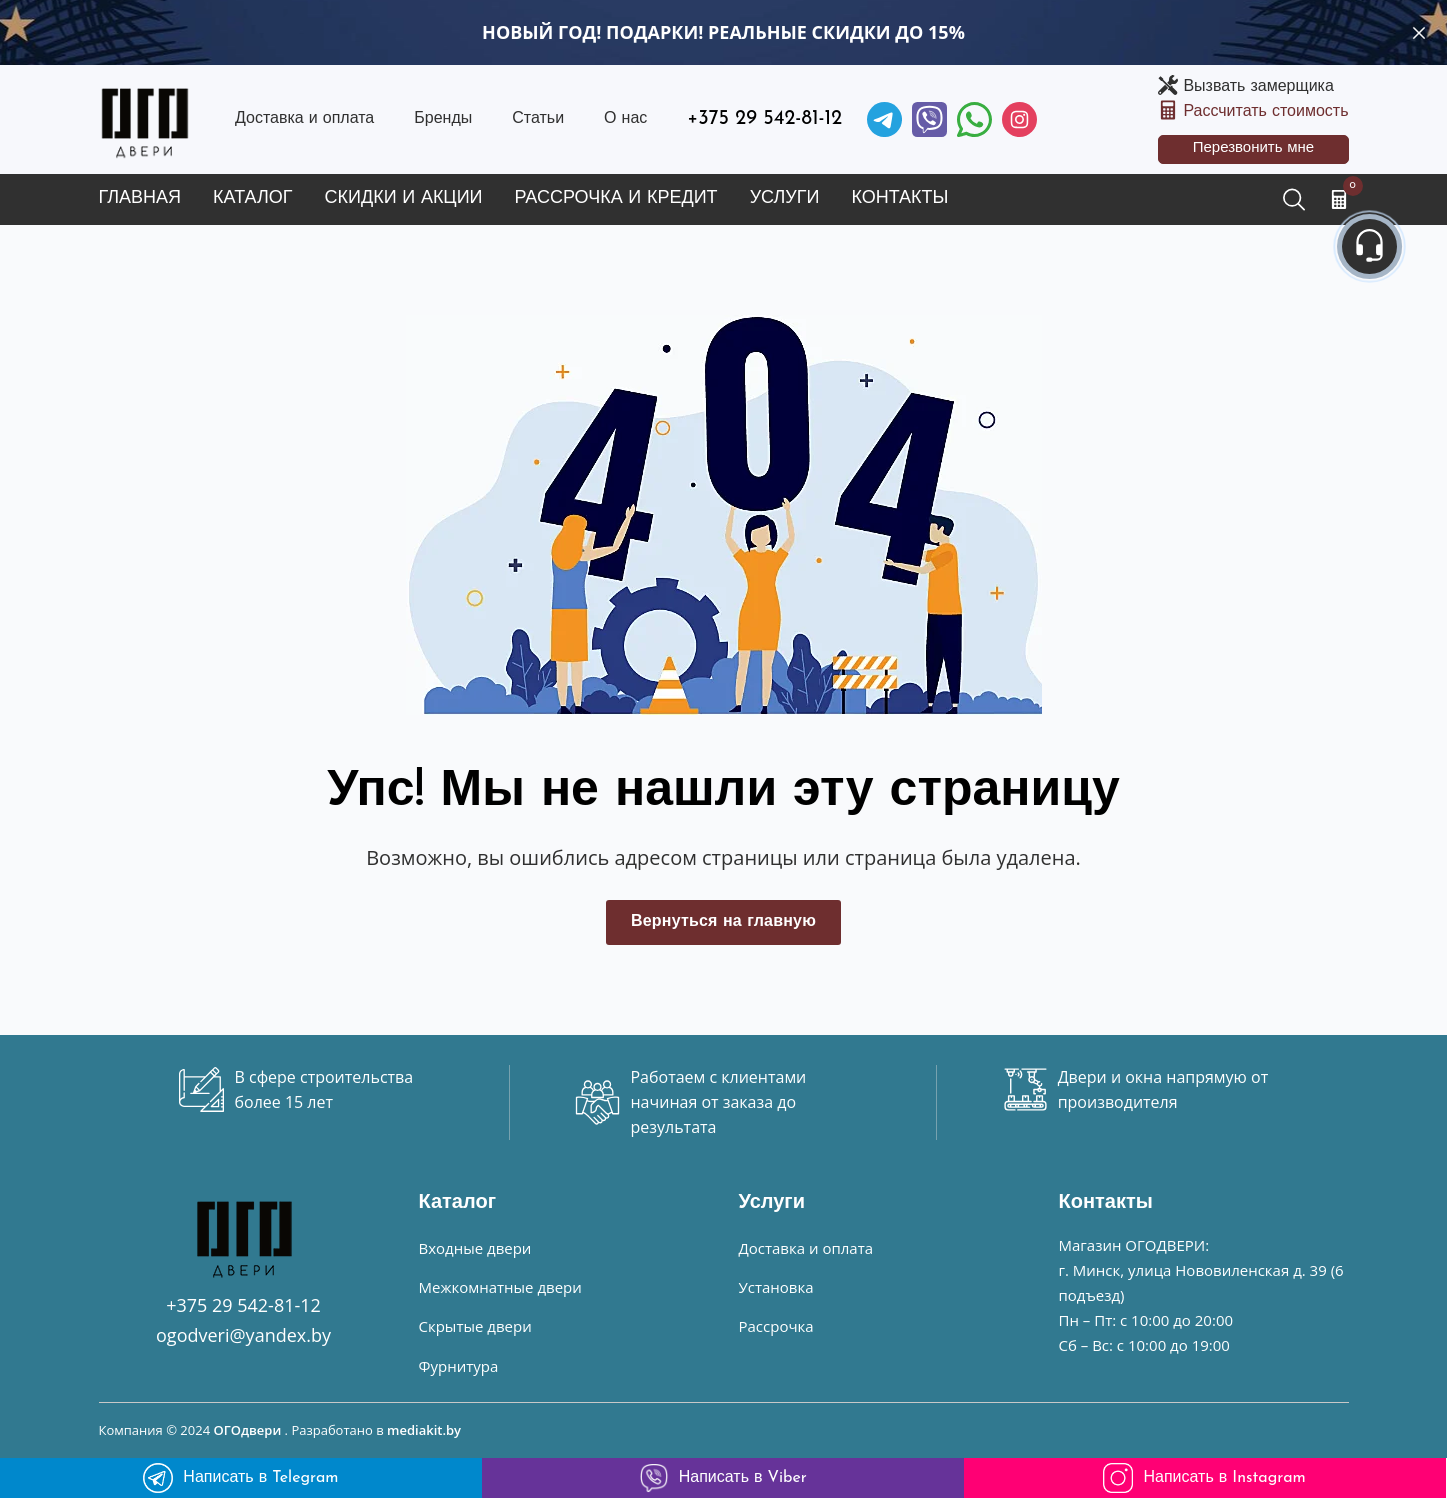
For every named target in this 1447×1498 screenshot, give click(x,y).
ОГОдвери (247, 1430)
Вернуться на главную (723, 922)
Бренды (443, 119)
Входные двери (475, 1248)
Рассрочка (776, 1326)
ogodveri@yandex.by (243, 1335)
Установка (776, 1287)
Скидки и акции (404, 198)
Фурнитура (459, 1366)
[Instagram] (1019, 119)
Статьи (538, 119)
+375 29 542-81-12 (764, 119)
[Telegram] (884, 119)
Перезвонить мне (1254, 148)
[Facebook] (974, 119)
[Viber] (929, 119)
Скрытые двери (475, 1326)
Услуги (785, 198)
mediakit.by (424, 1430)
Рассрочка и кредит (616, 198)
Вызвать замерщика (1258, 87)
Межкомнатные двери (500, 1287)
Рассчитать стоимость (1265, 112)
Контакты (899, 198)
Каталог (252, 198)
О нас (625, 119)
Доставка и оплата (304, 119)
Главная (140, 198)
